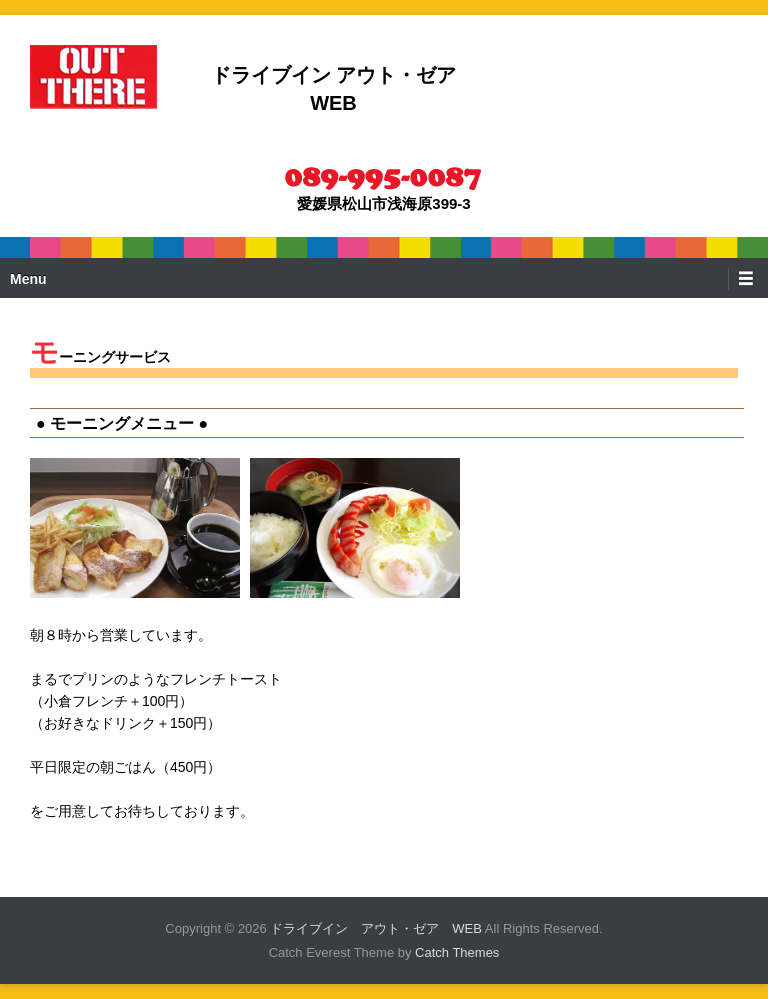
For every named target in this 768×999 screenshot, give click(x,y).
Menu (28, 279)
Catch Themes (457, 952)
